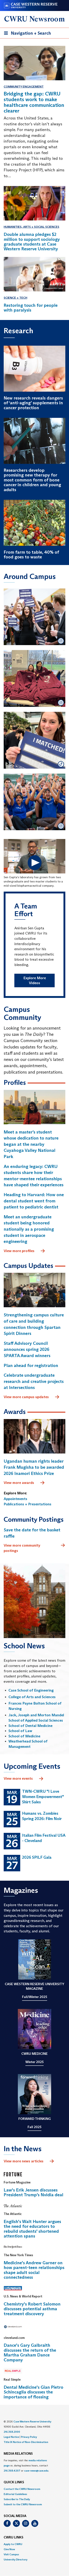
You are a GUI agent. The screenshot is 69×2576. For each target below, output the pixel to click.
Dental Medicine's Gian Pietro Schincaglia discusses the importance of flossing (33, 2392)
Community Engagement (24, 86)
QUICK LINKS (14, 2482)
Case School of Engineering (31, 1690)
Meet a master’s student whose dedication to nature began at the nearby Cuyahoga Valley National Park (31, 1144)
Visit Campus (11, 2554)
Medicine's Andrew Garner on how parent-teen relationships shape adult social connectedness (34, 2270)
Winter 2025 (34, 2062)
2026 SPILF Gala (37, 1857)
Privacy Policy (29, 2437)
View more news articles (23, 2161)
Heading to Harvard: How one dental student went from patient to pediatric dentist (34, 1201)
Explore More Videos (34, 980)
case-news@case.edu (36, 2470)
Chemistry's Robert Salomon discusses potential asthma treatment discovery (32, 2308)
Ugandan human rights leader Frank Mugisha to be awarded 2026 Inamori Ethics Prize (34, 1467)
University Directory (15, 2559)
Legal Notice (11, 2437)
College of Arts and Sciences (32, 1697)
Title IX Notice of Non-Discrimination (26, 2442)
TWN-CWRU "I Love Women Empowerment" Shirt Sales (43, 1796)
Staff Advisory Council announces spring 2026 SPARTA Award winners (27, 1349)
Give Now (9, 2549)
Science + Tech (15, 297)
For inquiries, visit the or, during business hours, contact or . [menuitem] (26, 2465)
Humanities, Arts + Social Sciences (31, 227)
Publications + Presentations (27, 1504)
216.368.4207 (12, 2470)
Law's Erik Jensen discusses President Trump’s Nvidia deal (33, 2192)
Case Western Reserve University (32, 2421)
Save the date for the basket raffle (32, 1533)
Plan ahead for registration (31, 1365)
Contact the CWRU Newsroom (22, 2489)
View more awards (24, 1483)
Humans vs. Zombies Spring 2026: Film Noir (42, 1816)
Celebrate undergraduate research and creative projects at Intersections (34, 1381)
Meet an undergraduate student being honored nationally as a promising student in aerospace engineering (29, 1229)
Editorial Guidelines (15, 2494)
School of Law (20, 1731)
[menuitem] (34, 2489)
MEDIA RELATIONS (18, 2454)
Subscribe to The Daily (17, 2499)
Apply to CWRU (13, 2544)
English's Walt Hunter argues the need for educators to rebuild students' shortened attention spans (32, 2229)
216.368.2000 (12, 2431)
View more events (24, 1779)
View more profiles (24, 1251)
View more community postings (34, 1548)
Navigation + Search (26, 33)
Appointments (15, 1499)
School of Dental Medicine (30, 1725)
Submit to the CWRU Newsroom (23, 2504)
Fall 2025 (34, 2127)
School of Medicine (24, 1736)
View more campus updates (32, 1397)
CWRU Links (13, 2537)
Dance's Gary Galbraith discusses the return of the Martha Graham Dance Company (30, 2352)
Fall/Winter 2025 (34, 1997)
